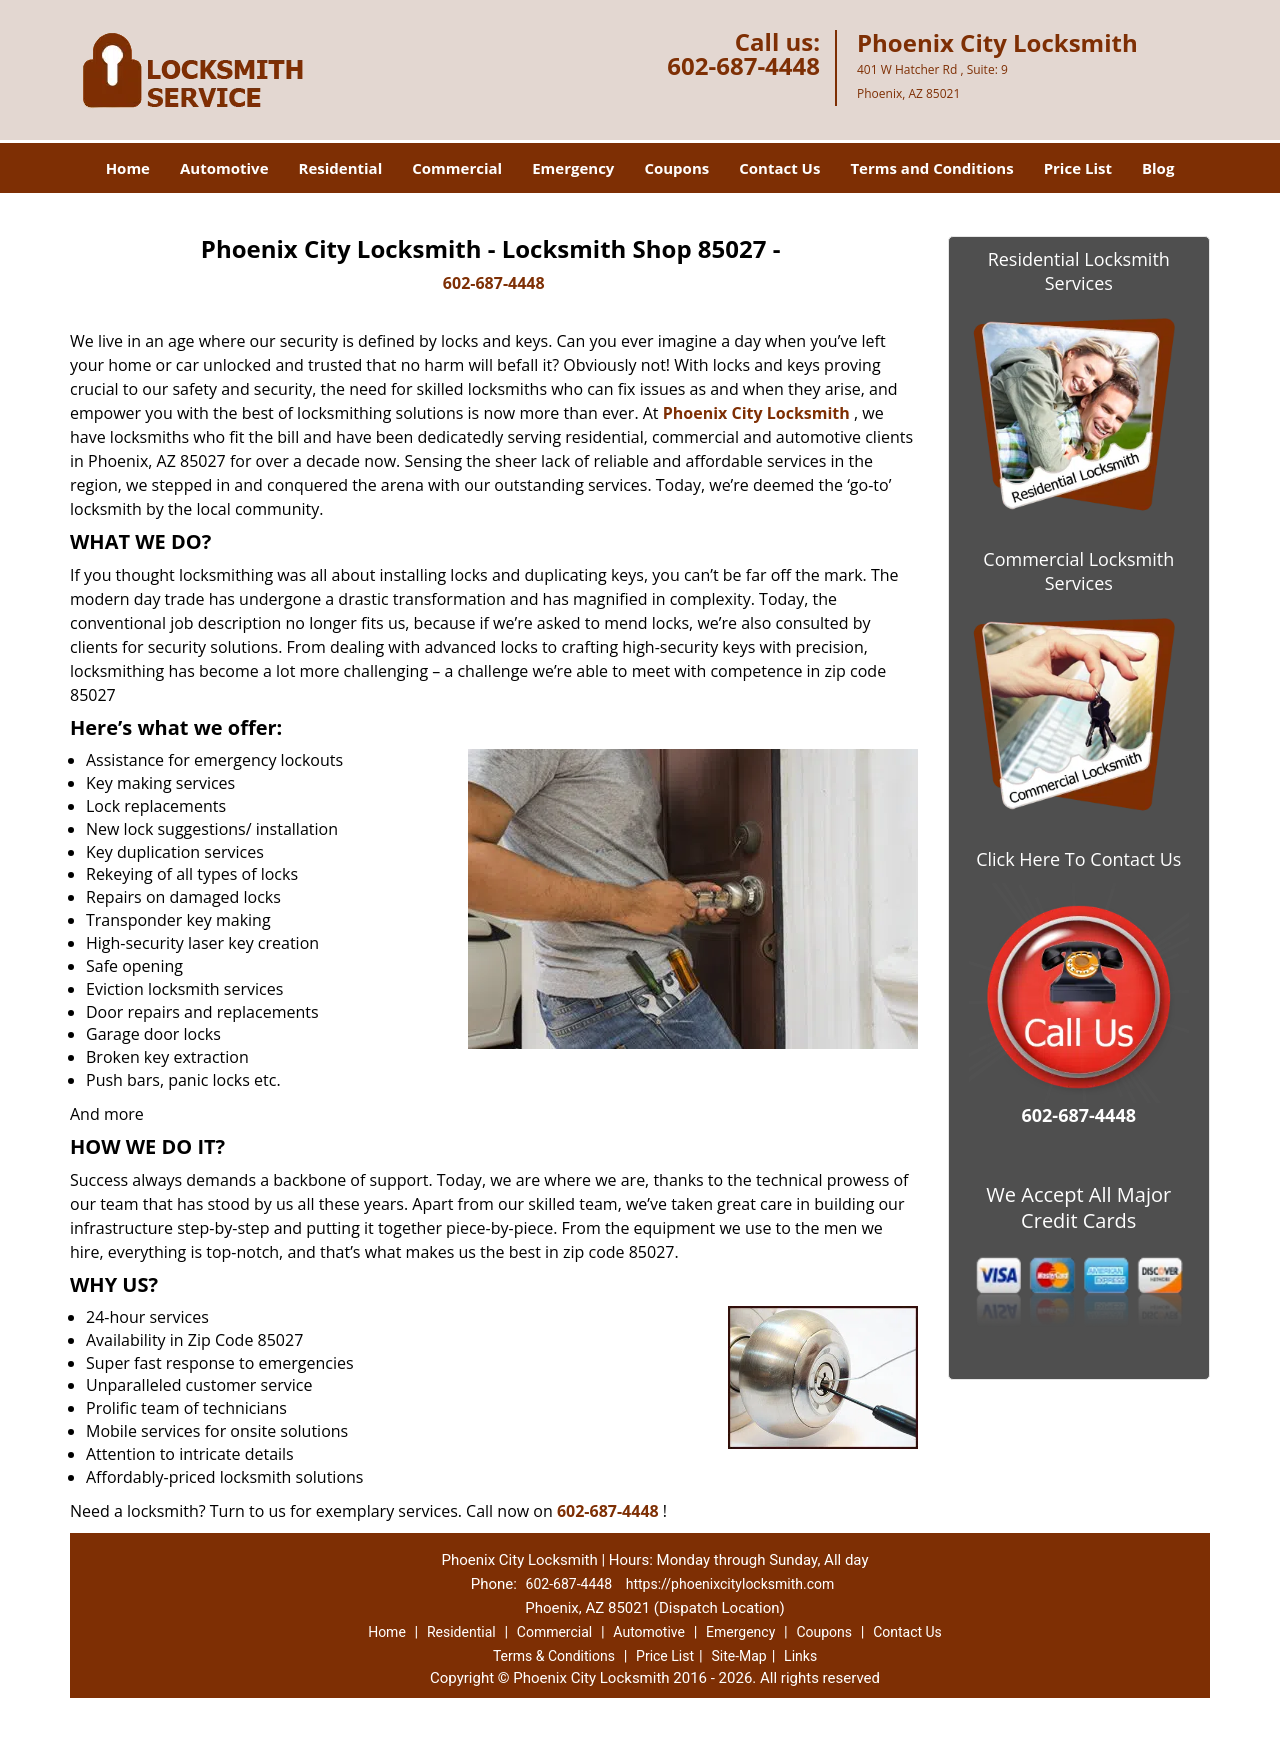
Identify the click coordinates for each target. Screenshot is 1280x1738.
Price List (1078, 168)
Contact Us (779, 168)
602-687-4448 (743, 65)
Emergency (573, 168)
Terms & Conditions (554, 1656)
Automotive (224, 168)
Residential (341, 168)
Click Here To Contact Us (1078, 859)
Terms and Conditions (931, 168)
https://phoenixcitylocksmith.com (730, 1584)
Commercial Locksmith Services (1078, 571)
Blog (1158, 168)
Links (800, 1656)
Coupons (676, 168)
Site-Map (738, 1656)
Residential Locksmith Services (1079, 271)
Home (128, 168)
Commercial (457, 168)
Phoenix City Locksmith (756, 413)
